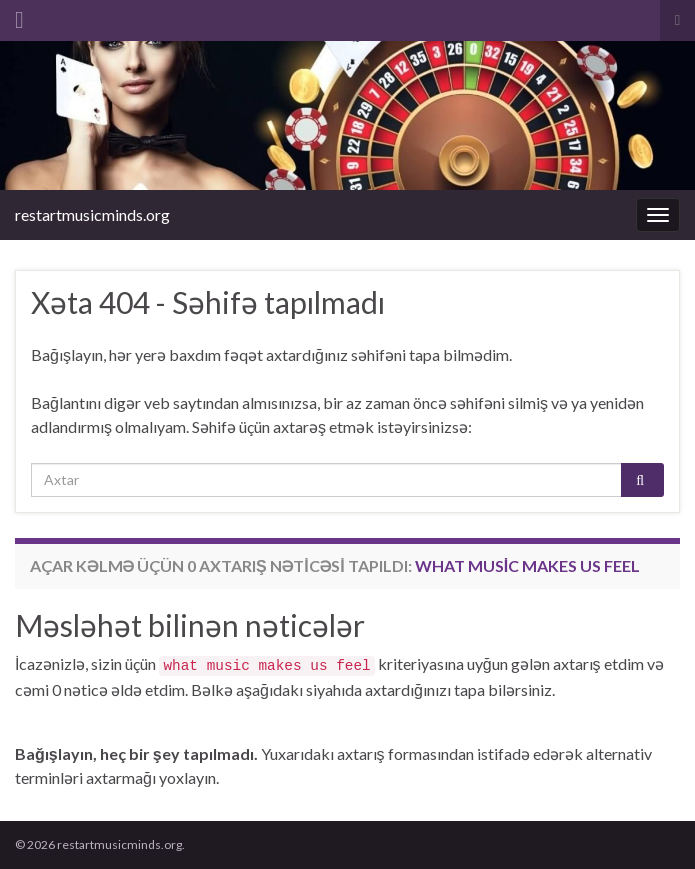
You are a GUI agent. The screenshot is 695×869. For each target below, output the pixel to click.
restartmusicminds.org (92, 214)
